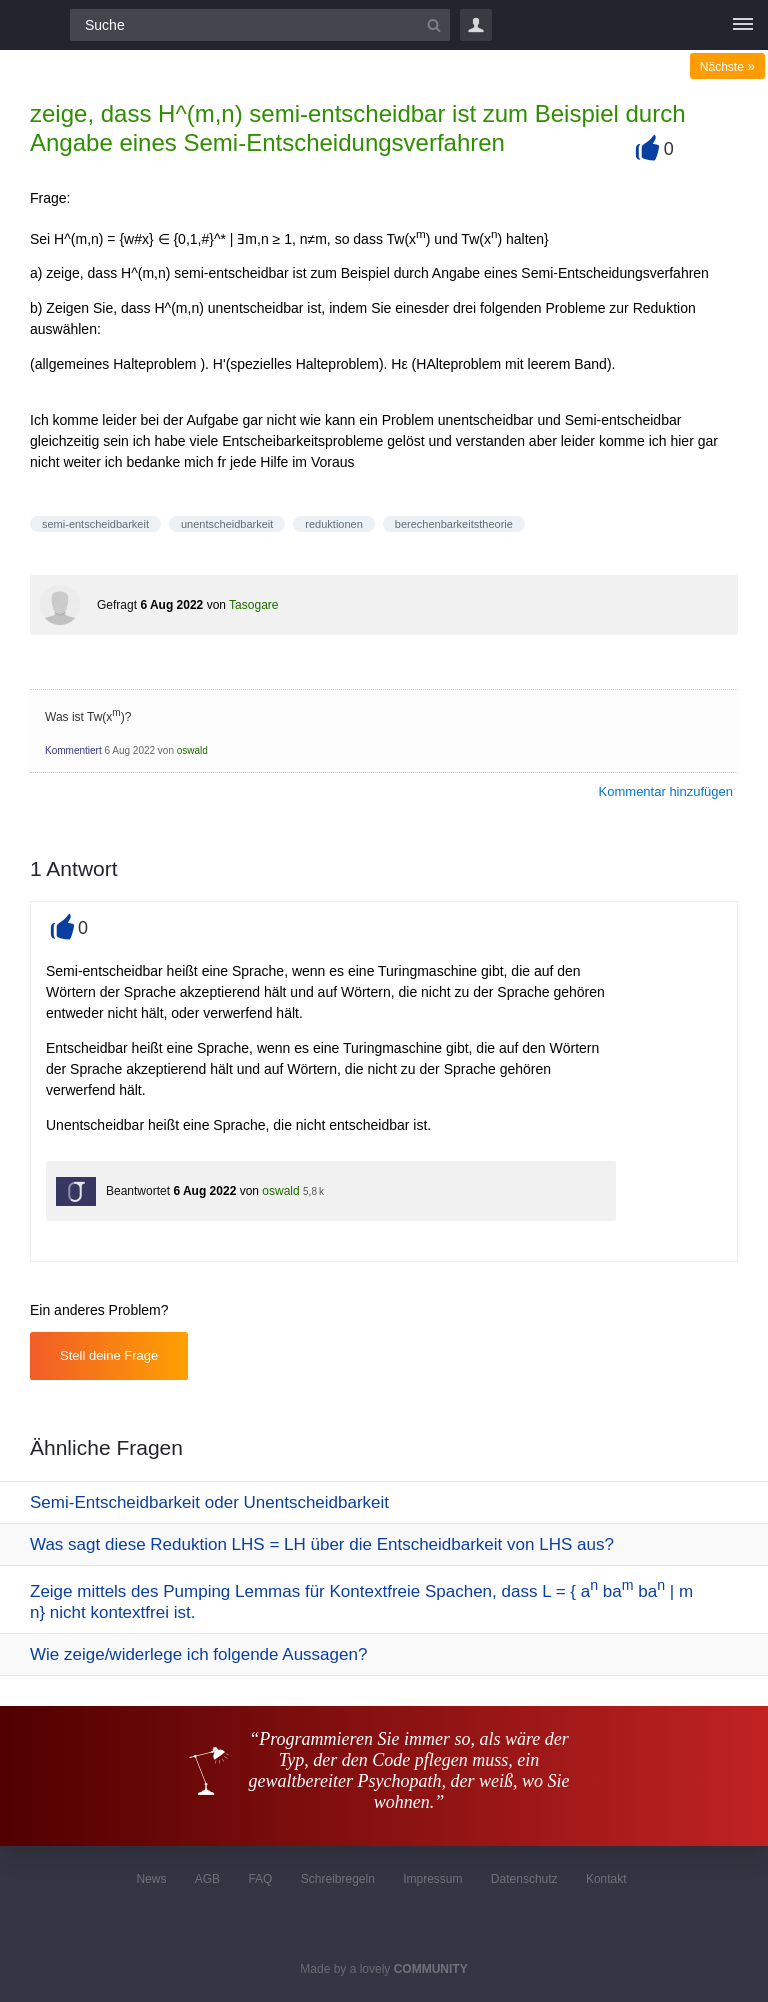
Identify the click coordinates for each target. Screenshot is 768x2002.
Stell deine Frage (109, 1355)
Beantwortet (138, 1191)
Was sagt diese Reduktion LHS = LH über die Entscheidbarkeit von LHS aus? (322, 1544)
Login (476, 25)
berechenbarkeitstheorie (454, 524)
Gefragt (117, 605)
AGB (207, 1879)
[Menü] (743, 25)
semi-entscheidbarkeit (95, 524)
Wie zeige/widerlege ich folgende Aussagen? (198, 1654)
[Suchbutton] (434, 25)
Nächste (727, 67)
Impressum (432, 1879)
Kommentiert (73, 750)
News (151, 1879)
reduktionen (334, 524)
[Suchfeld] (260, 25)
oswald (192, 750)
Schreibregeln (338, 1879)
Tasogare (253, 605)
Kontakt (606, 1879)
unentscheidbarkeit (227, 524)
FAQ (260, 1879)
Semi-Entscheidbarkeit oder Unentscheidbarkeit (209, 1502)
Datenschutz (524, 1879)
